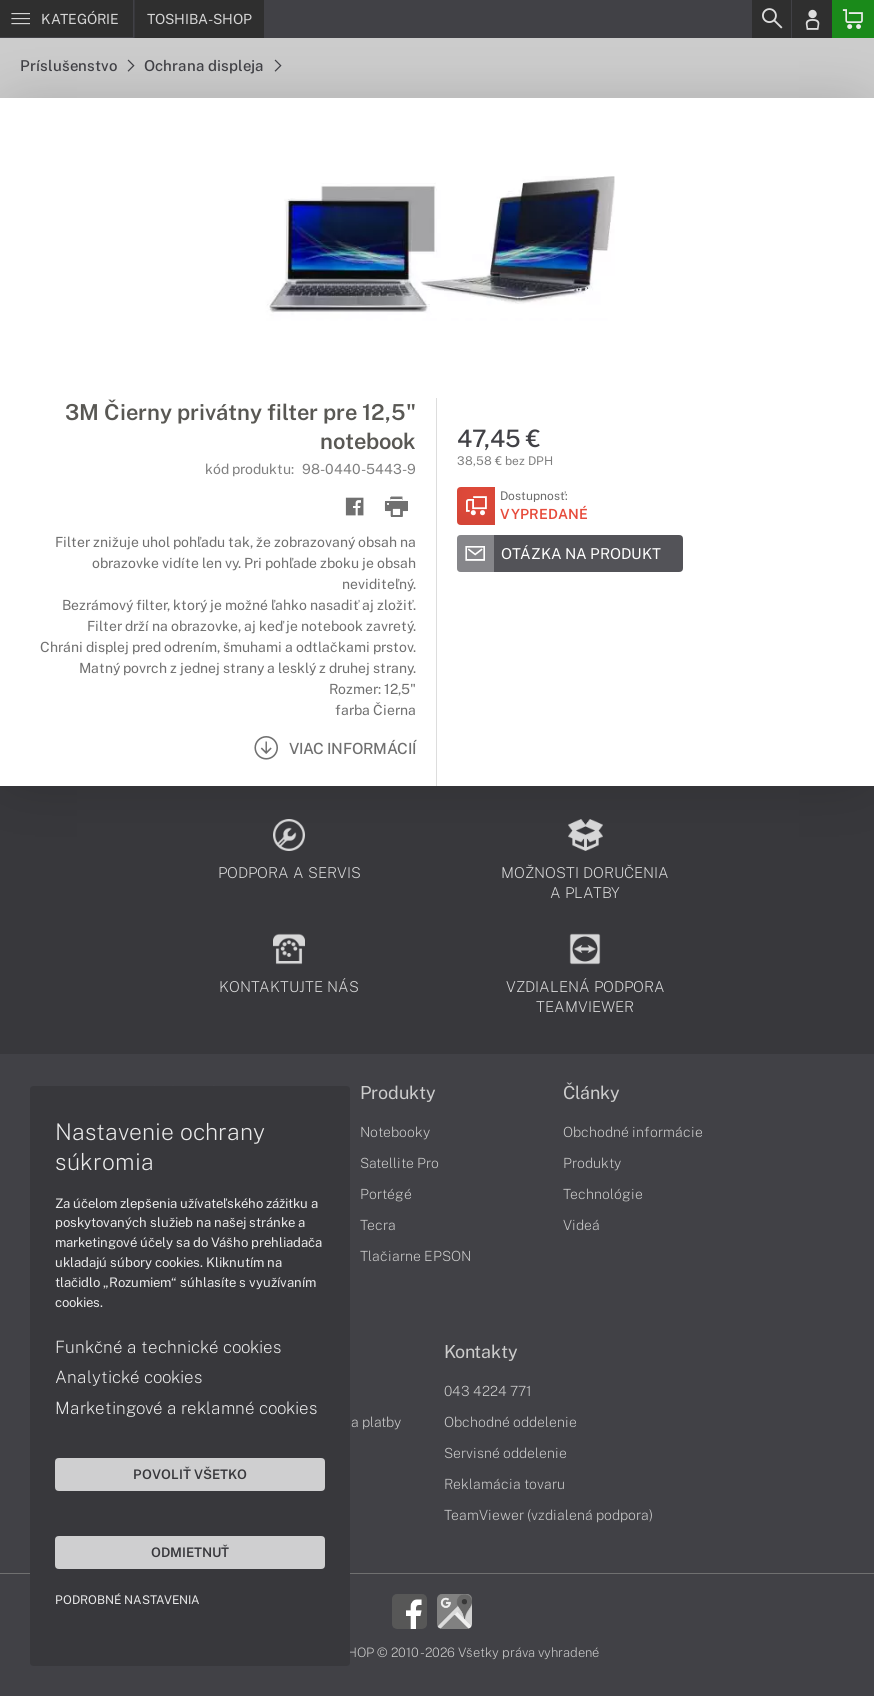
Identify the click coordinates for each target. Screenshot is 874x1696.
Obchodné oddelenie (510, 1422)
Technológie (603, 1194)
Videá (581, 1225)
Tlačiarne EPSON (415, 1256)
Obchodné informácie (633, 1132)
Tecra (378, 1225)
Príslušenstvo (77, 65)
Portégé (386, 1194)
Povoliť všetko (190, 1474)
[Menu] (66, 19)
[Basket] (853, 19)
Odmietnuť (190, 1552)
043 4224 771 (488, 1391)
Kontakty (481, 1352)
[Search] (771, 19)
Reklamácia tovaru (504, 1484)
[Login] (812, 19)
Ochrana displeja (212, 65)
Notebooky (395, 1132)
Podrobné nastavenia (127, 1600)
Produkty (398, 1093)
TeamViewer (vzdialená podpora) (548, 1515)
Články (591, 1093)
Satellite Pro (399, 1163)
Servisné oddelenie (505, 1453)
